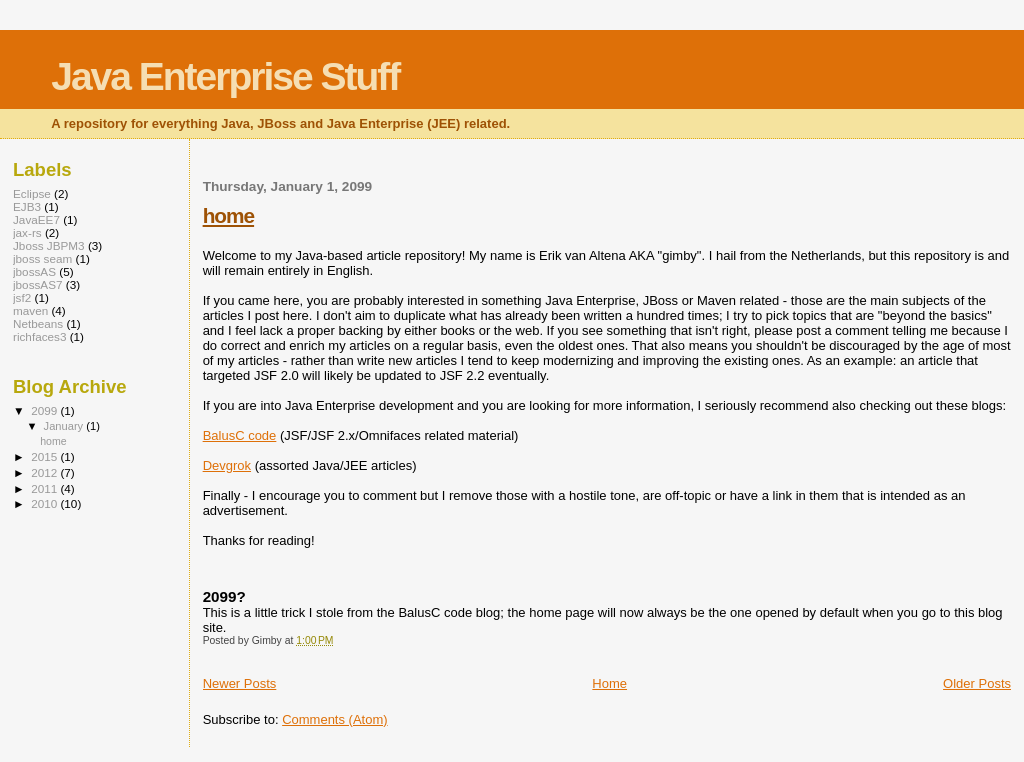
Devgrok (227, 465)
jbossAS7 (38, 284)
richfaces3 (39, 336)
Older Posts (977, 683)
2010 (45, 503)
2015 (45, 456)
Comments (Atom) (334, 719)
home (228, 215)
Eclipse (32, 193)
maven (30, 310)
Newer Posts (240, 683)
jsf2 (22, 297)
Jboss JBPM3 (49, 245)
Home (609, 683)
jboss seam (42, 258)
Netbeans (38, 323)
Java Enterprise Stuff (225, 76)
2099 (45, 410)
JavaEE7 (36, 219)
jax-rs (27, 232)
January (65, 426)
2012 (45, 472)
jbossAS (34, 271)
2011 (45, 488)
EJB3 (27, 206)
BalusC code (240, 435)
